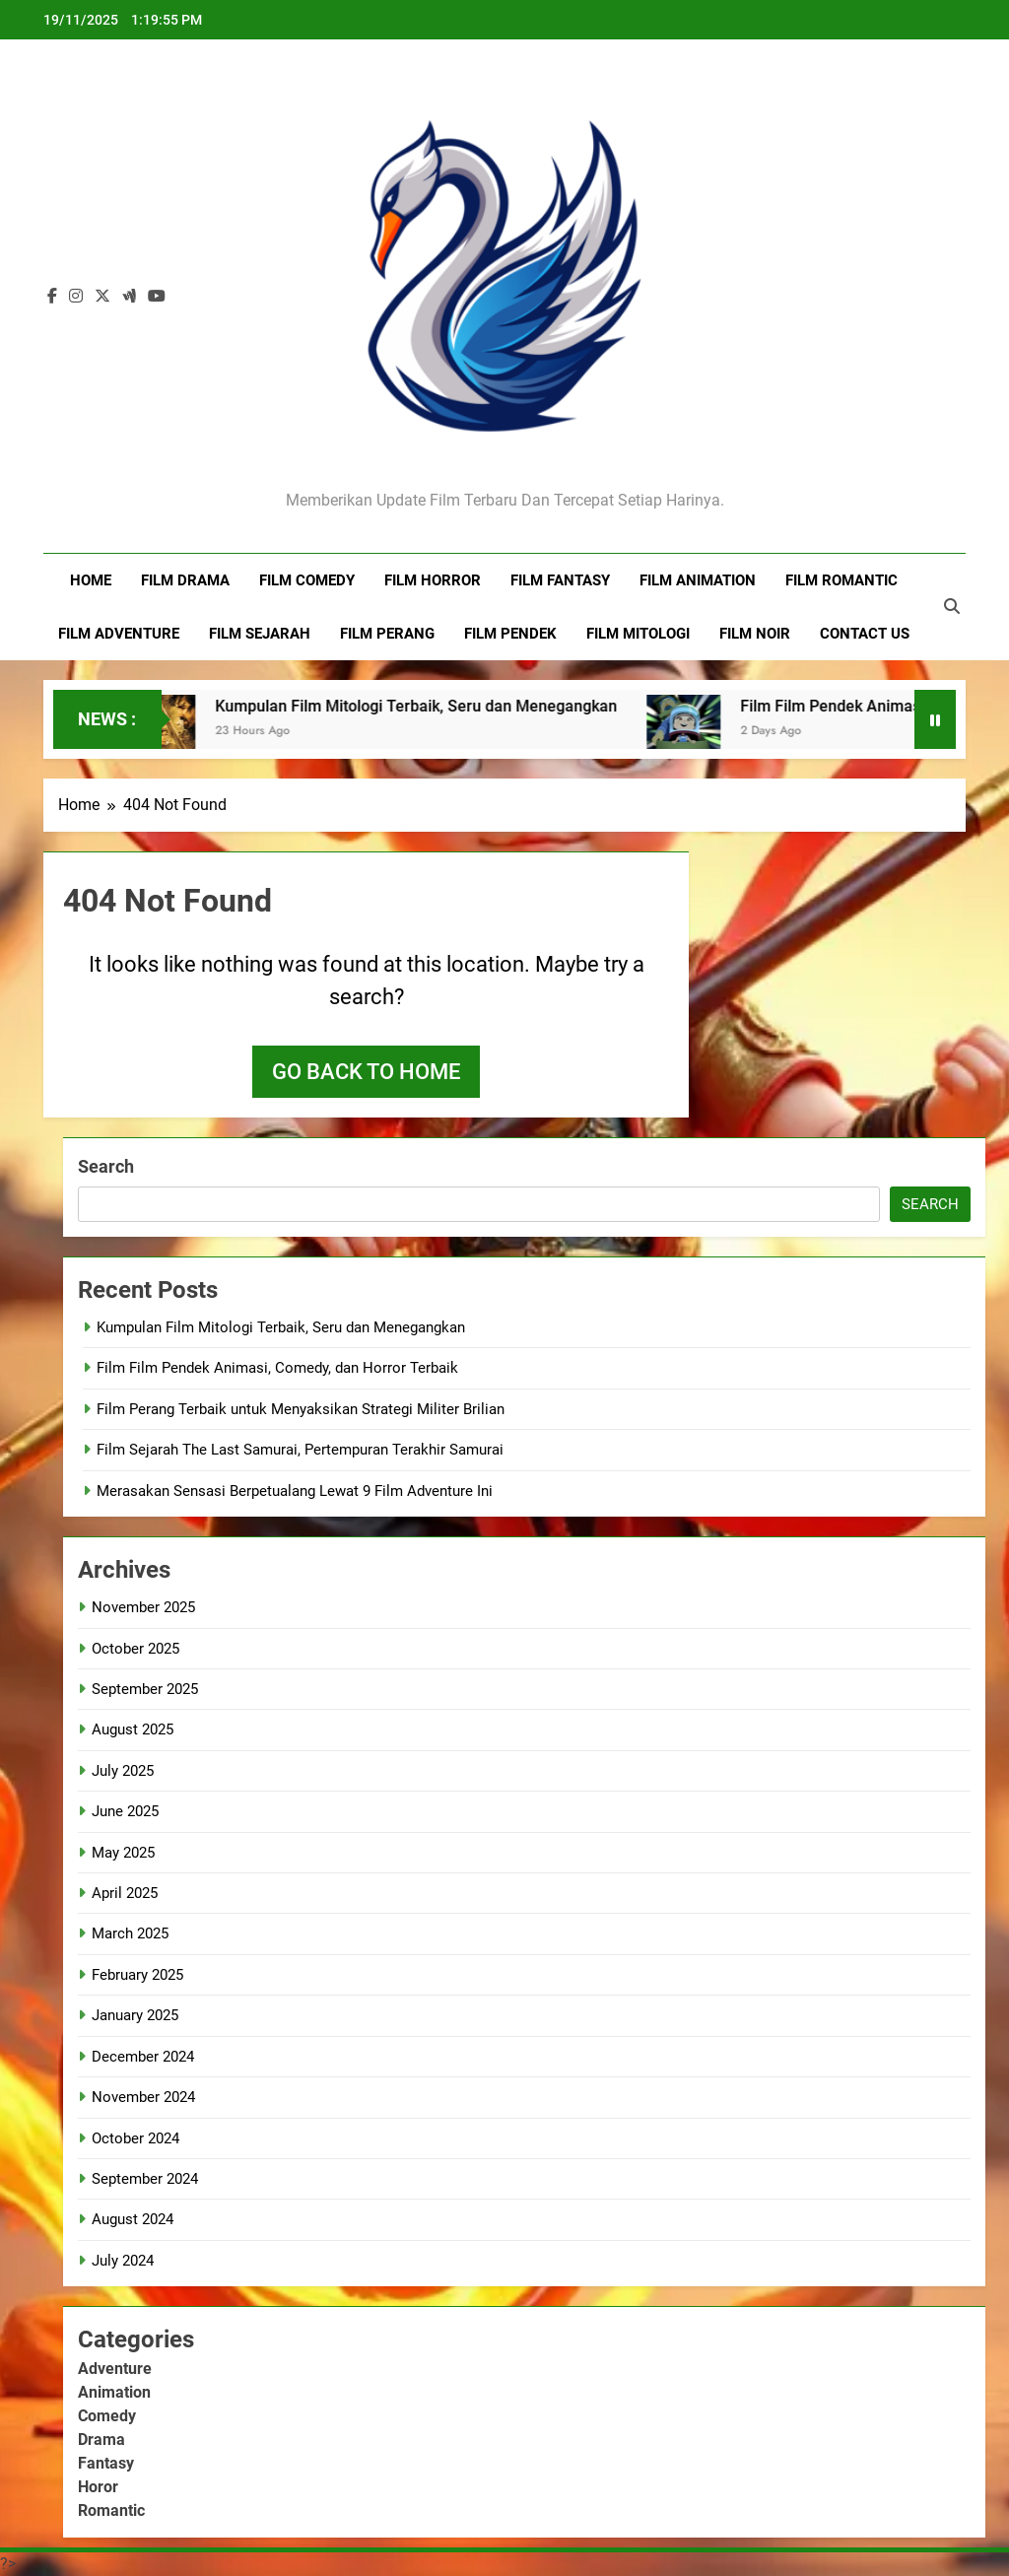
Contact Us (864, 634)
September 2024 (145, 2179)
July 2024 (123, 2261)
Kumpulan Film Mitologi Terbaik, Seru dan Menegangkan (432, 706)
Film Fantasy (560, 580)
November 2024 (143, 2097)
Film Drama (185, 580)
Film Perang (387, 634)
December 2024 (143, 2057)
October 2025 (135, 1649)
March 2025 (130, 1933)
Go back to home (366, 1071)
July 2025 (123, 1771)
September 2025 (145, 1689)
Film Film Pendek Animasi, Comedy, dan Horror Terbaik (277, 1368)
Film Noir (754, 634)
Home (90, 580)
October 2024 (135, 2138)
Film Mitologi (638, 634)
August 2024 (132, 2219)
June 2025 (125, 1811)
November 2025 (143, 1607)
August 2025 (132, 1729)
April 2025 (125, 1893)
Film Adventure (118, 634)
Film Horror (432, 580)
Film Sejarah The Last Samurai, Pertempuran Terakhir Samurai (300, 1449)
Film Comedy (307, 580)
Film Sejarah (259, 634)
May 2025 (123, 1853)
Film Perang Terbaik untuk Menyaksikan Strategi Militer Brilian (300, 1409)
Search (106, 1166)
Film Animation (697, 580)
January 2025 (135, 2015)
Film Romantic (841, 580)
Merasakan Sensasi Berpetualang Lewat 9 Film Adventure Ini (295, 1491)
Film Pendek (510, 634)
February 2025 (137, 1975)
